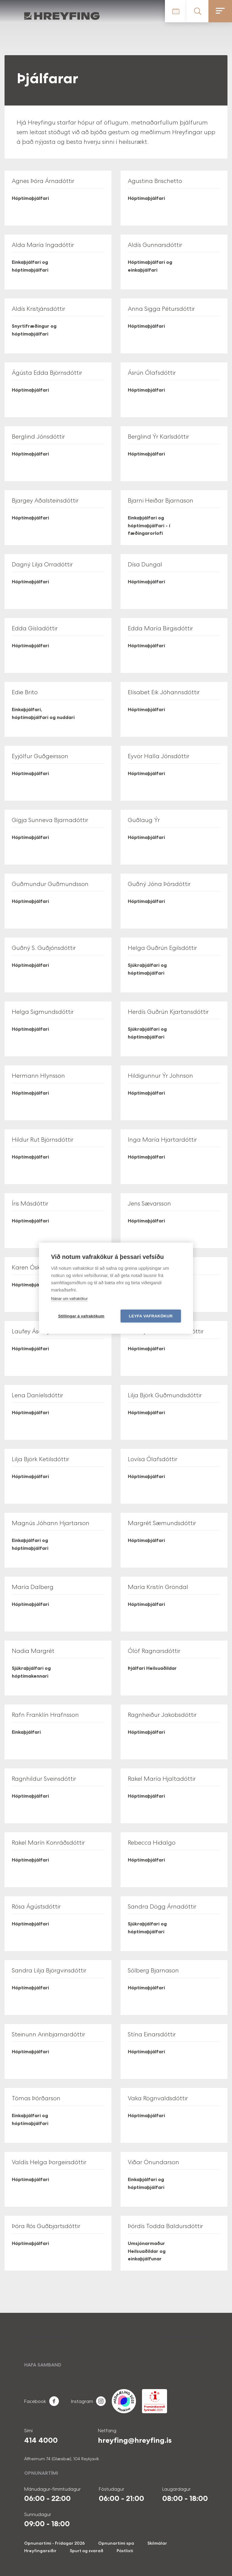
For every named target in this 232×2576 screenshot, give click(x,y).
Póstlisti (125, 2550)
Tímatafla (176, 11)
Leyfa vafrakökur (151, 1316)
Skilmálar (157, 2543)
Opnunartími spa (116, 2543)
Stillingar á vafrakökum (81, 1316)
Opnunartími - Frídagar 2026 (54, 2543)
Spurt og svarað (86, 2550)
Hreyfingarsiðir (40, 2550)
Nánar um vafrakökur (69, 1298)
